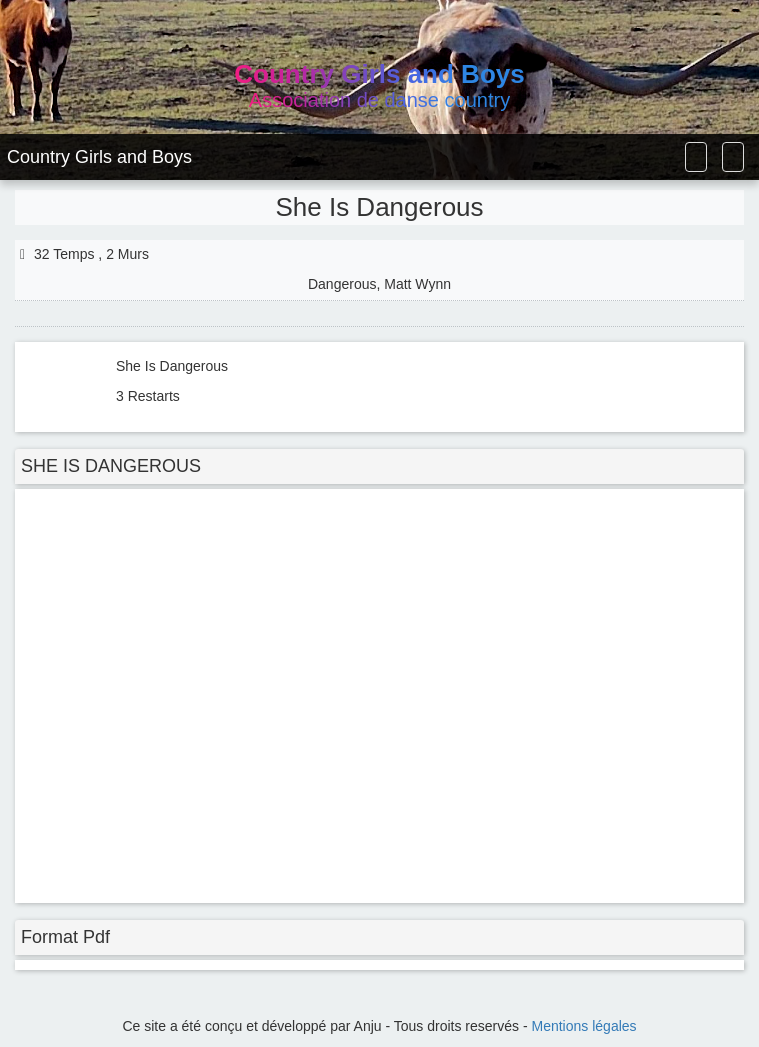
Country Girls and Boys (99, 157)
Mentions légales (584, 1026)
